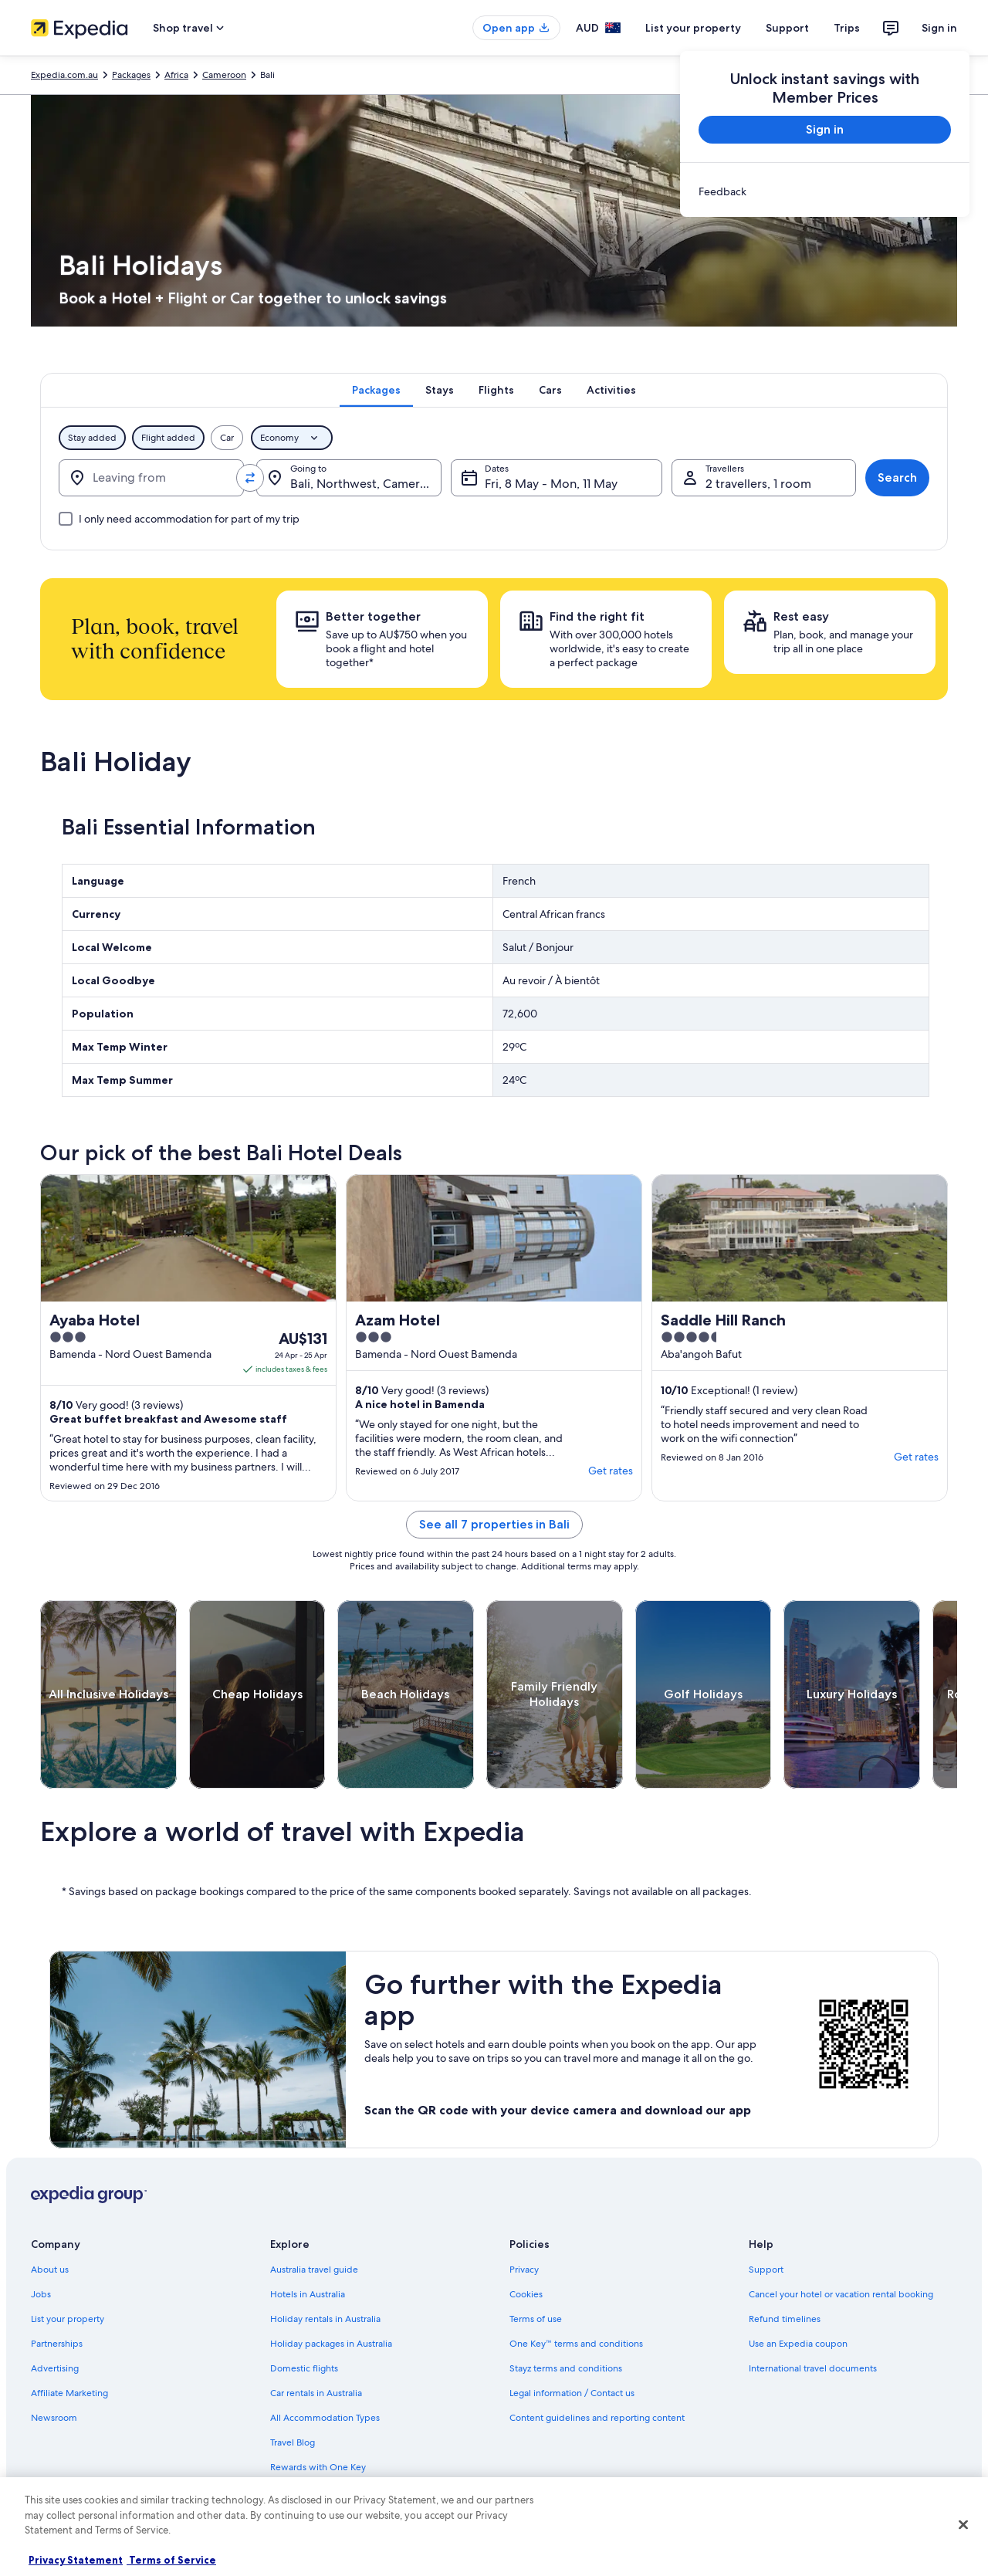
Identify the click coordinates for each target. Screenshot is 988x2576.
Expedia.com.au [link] (64, 75)
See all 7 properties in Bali (494, 1524)
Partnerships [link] (57, 2343)
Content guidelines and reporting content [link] (597, 2418)
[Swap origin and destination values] (250, 478)
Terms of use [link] (535, 2319)
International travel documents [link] (813, 2368)
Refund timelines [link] (785, 2319)
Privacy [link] (524, 2269)
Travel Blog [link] (292, 2442)
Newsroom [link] (54, 2418)
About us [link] (50, 2269)
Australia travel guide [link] (314, 2269)
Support (787, 28)
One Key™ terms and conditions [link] (576, 2343)
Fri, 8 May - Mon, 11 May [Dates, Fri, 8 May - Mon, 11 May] (551, 484)
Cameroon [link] (224, 75)
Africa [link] (176, 75)
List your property (693, 28)
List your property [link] (67, 2319)
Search (897, 477)
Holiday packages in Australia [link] (331, 2343)
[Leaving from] (151, 477)
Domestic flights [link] (304, 2368)
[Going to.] (349, 477)
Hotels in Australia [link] (307, 2294)
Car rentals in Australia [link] (316, 2393)
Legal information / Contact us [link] (571, 2393)
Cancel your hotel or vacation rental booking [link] (841, 2294)
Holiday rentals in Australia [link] (325, 2319)
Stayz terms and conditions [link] (565, 2368)
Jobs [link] (41, 2294)
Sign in (939, 28)
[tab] (376, 390)
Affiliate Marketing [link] (69, 2393)
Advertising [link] (55, 2368)
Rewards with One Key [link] (318, 2467)
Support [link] (766, 2269)
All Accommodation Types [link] (325, 2418)
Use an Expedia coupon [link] (798, 2343)
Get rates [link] (610, 1471)
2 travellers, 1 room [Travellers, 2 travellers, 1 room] (758, 484)
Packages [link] (131, 75)
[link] (824, 191)
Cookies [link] (526, 2294)
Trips (847, 28)
